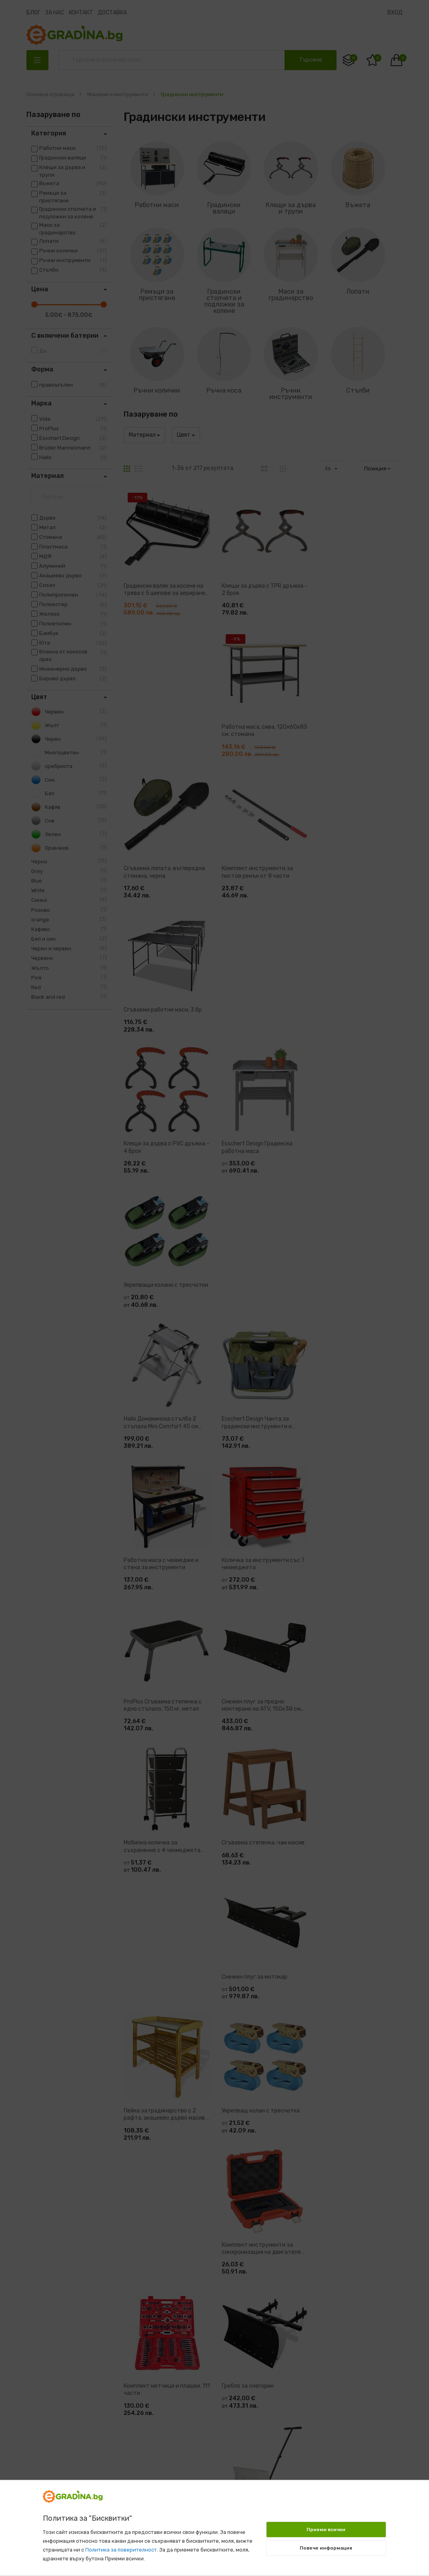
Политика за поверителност (121, 2550)
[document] (214, 2524)
